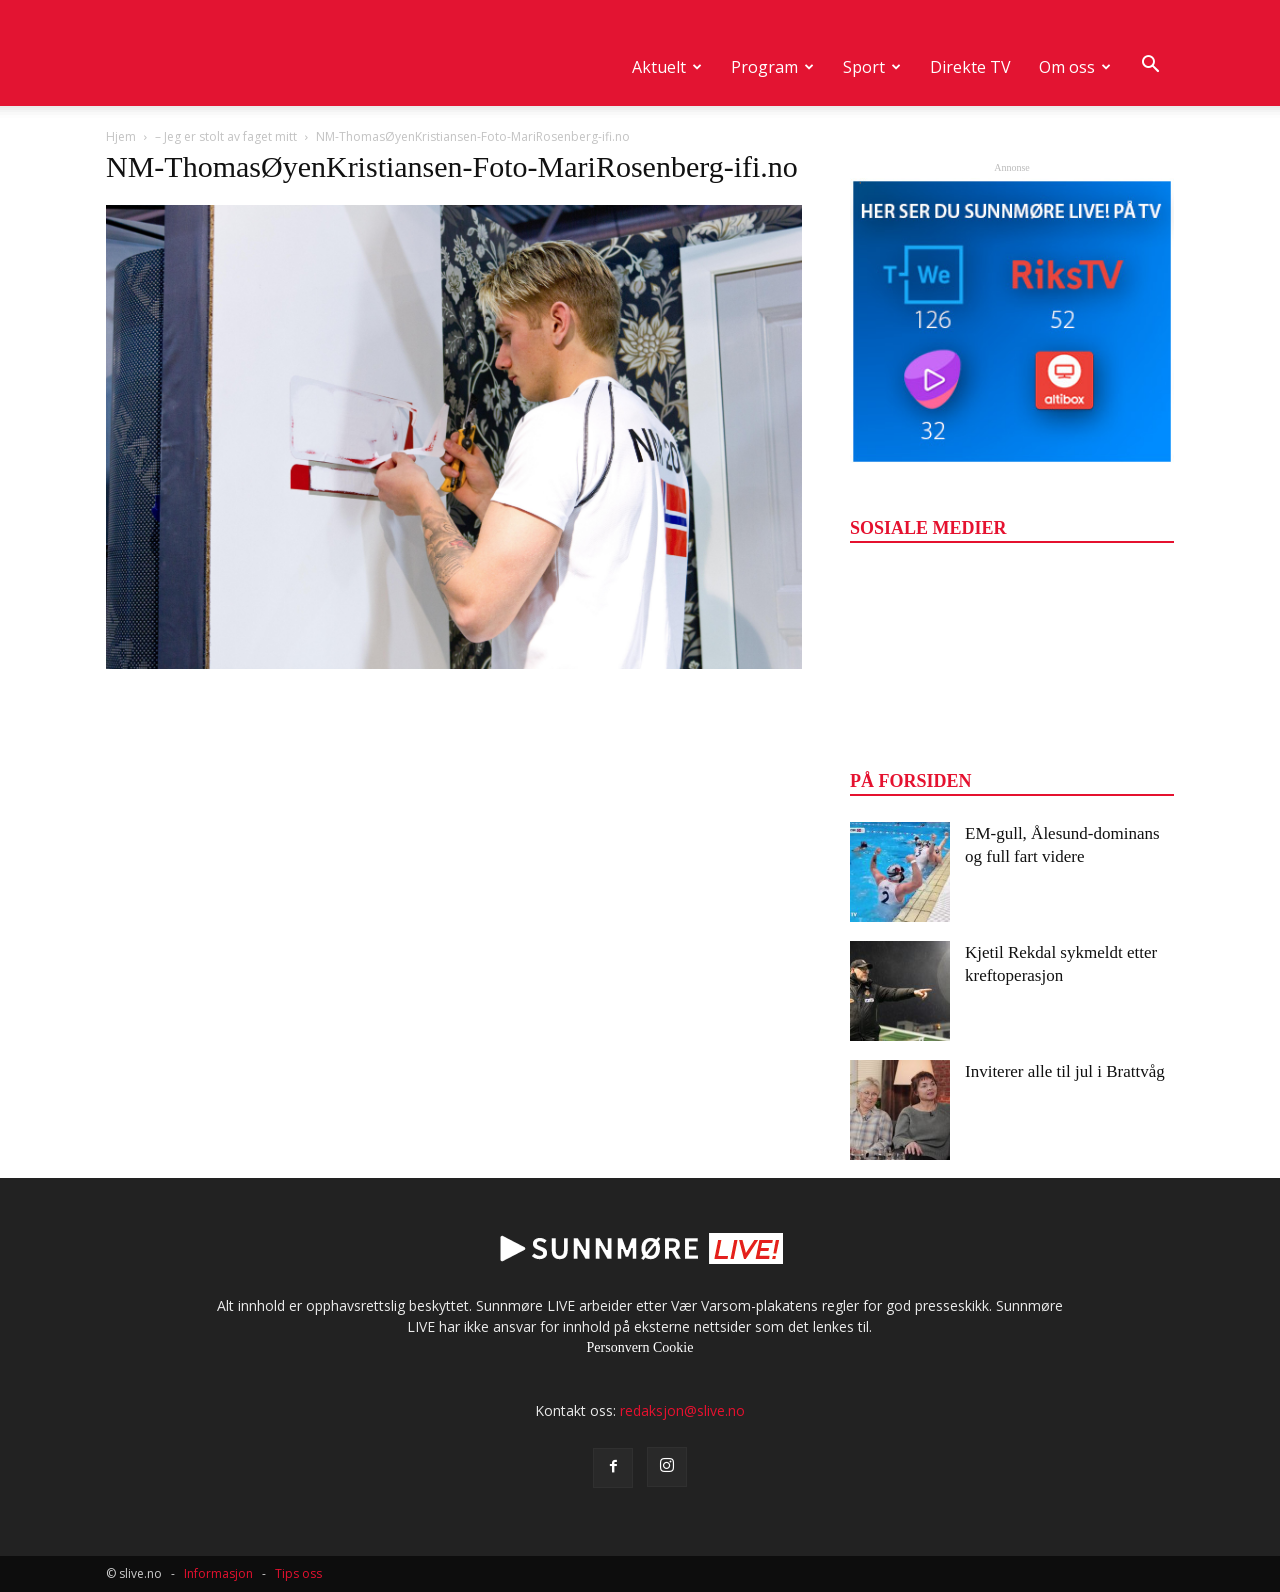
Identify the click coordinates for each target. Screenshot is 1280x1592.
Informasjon (218, 1573)
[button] (1150, 65)
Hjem (121, 136)
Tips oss (298, 1573)
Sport (872, 67)
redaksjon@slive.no (682, 1410)
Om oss (1075, 67)
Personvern (618, 1347)
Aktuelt (667, 67)
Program (772, 67)
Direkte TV (970, 67)
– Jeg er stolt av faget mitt (226, 136)
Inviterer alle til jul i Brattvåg (1065, 1071)
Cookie (673, 1347)
